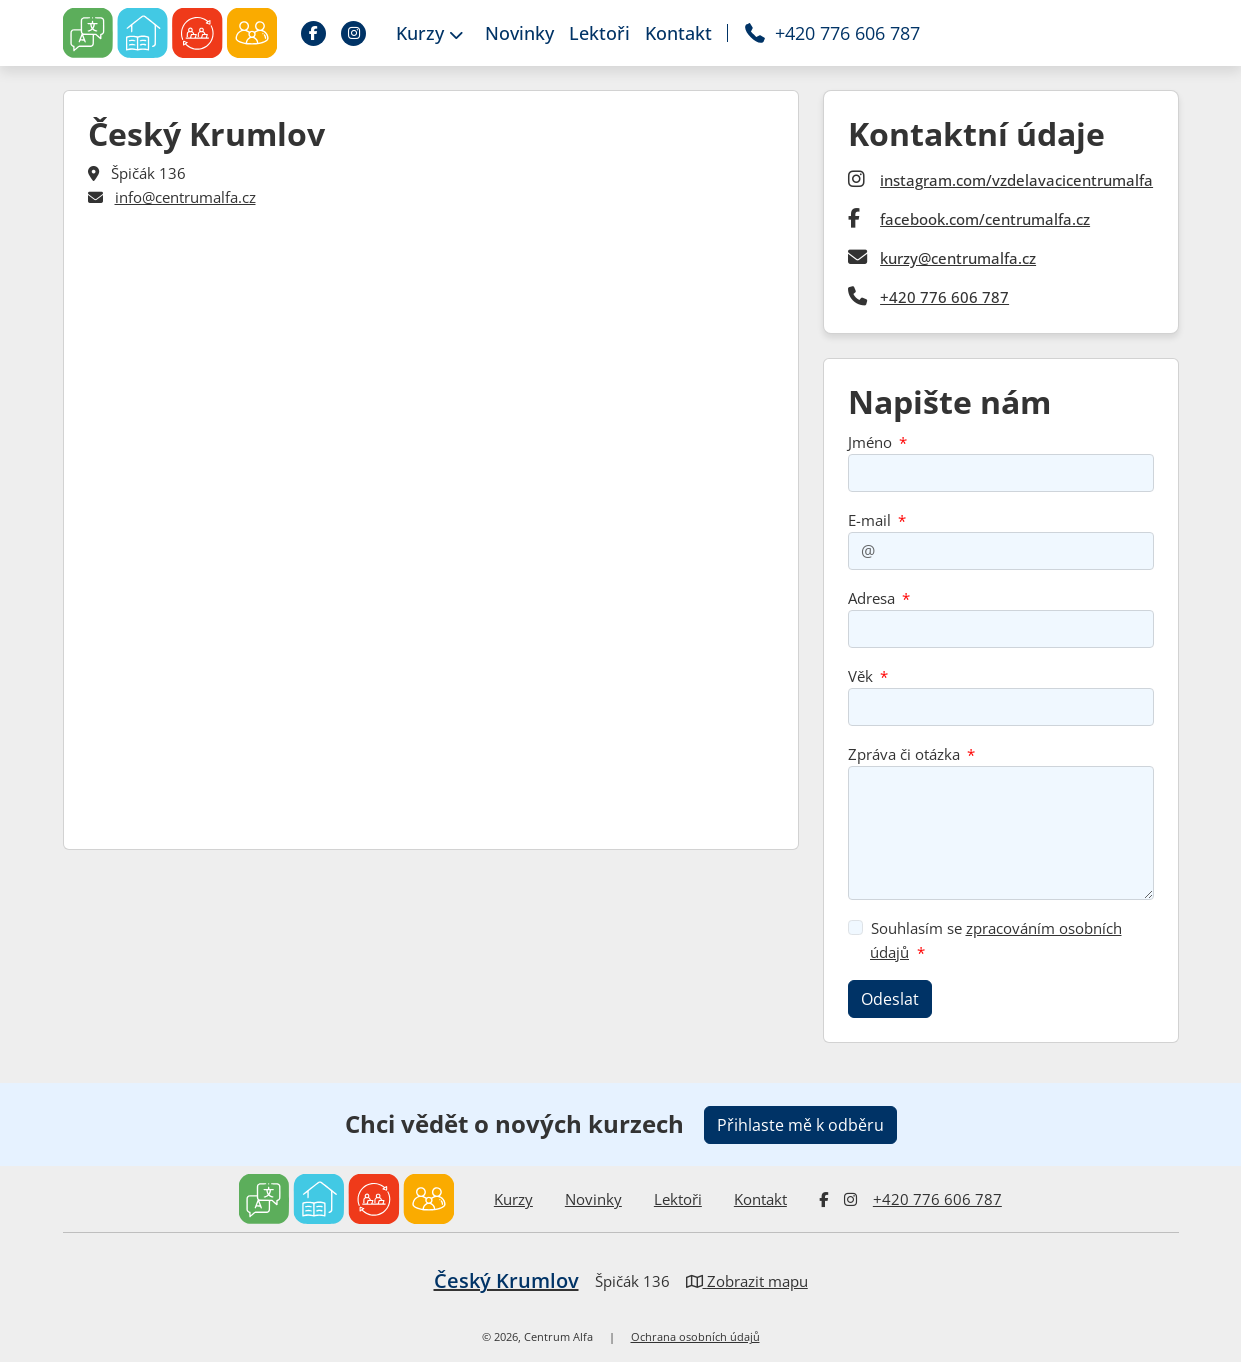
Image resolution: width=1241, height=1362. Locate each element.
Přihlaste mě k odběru (800, 1125)
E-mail (869, 520)
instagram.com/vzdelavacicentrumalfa (1016, 180)
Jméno (870, 442)
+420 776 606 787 (944, 297)
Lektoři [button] (599, 33)
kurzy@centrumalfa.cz (958, 258)
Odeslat (890, 999)
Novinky (593, 1199)
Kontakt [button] (678, 33)
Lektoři (678, 1199)
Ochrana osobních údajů (695, 1337)
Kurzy (513, 1199)
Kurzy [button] (429, 33)
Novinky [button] (519, 33)
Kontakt (760, 1199)
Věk (860, 676)
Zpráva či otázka (904, 754)
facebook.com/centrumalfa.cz (985, 219)
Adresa (871, 598)
